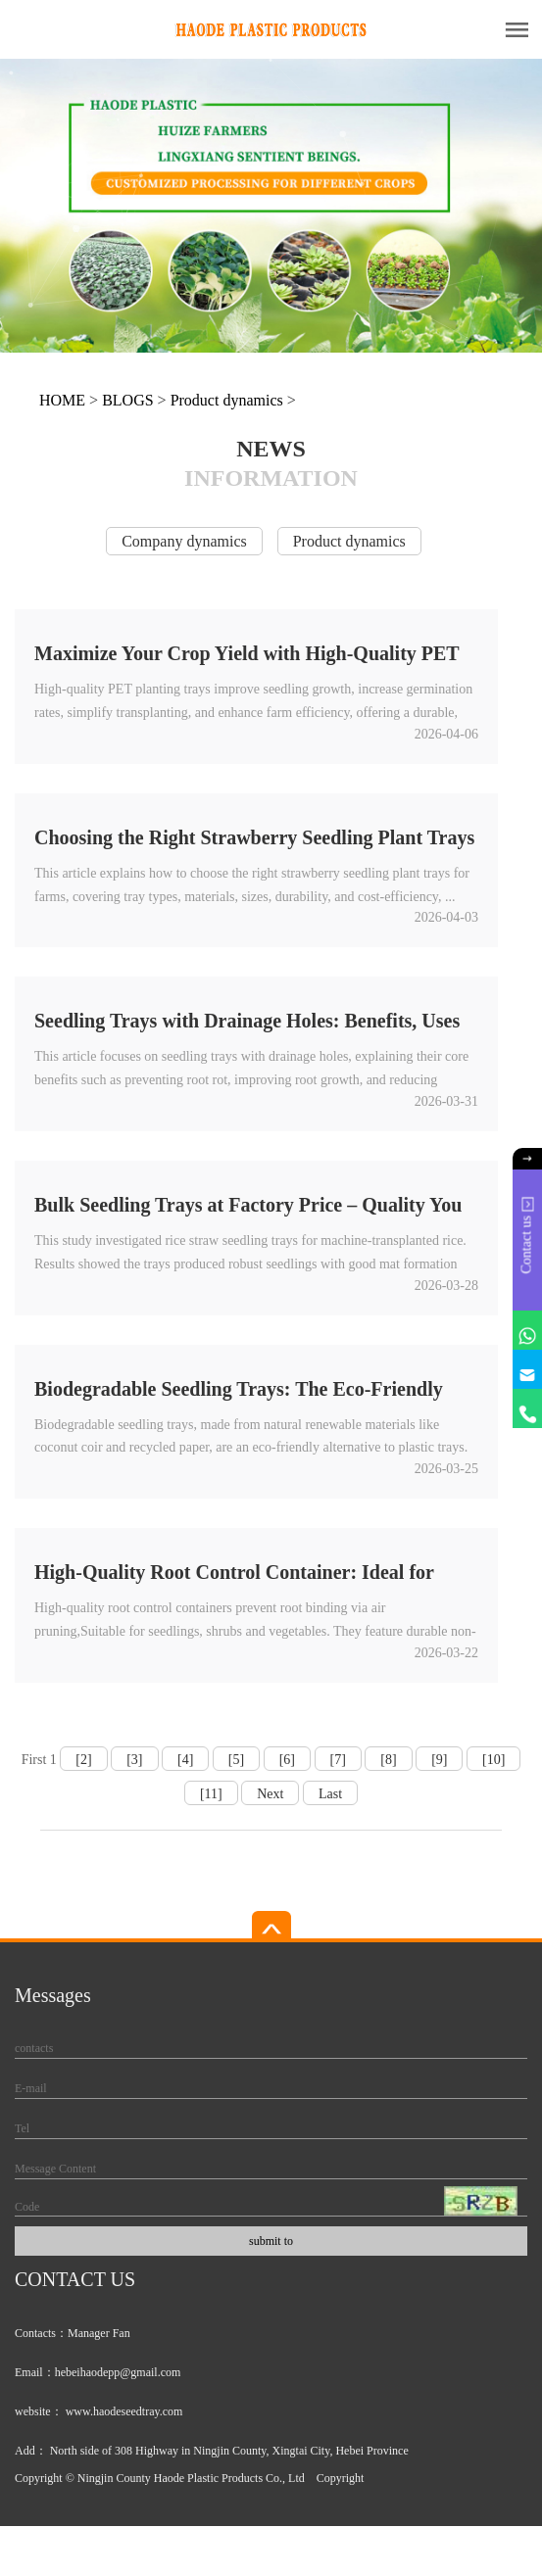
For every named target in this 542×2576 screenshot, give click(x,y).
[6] (287, 1759)
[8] (388, 1759)
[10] (493, 1759)
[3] (134, 1759)
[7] (338, 1759)
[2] (83, 1759)
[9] (439, 1759)
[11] (211, 1794)
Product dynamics (227, 400)
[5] (236, 1759)
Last (330, 1794)
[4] (185, 1759)
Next (270, 1794)
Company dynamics (184, 541)
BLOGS (127, 400)
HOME (62, 400)
